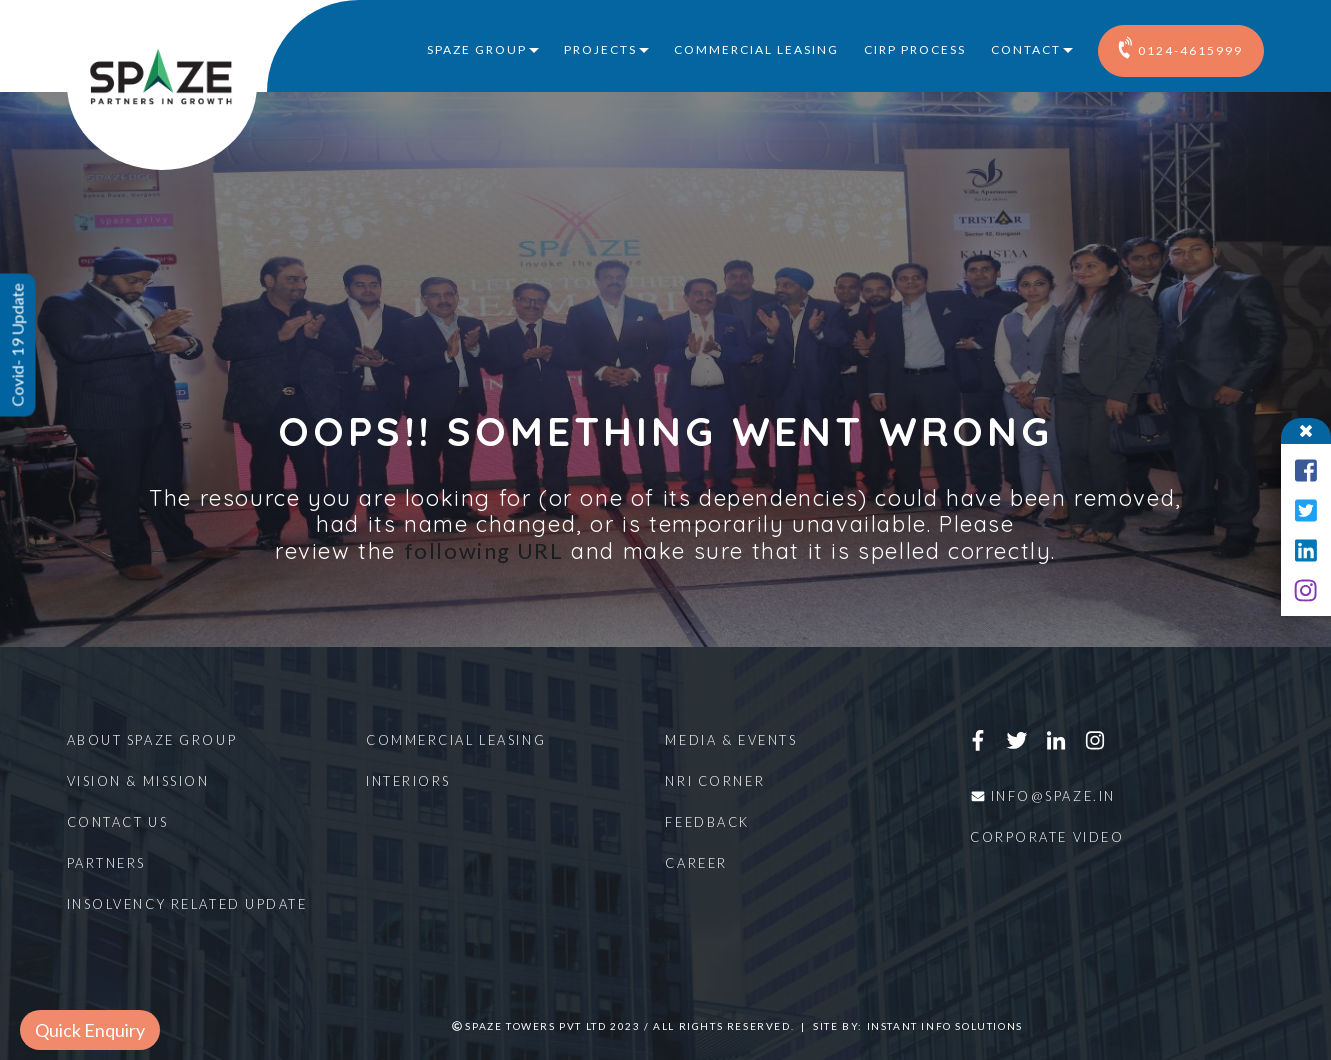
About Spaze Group (152, 740)
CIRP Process (915, 49)
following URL (484, 550)
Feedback (707, 822)
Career (696, 863)
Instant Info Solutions (945, 1026)
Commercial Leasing (756, 49)
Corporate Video (1047, 837)
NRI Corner (715, 781)
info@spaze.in (1043, 796)
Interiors (408, 781)
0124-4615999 (1181, 47)
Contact (1026, 49)
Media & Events (731, 740)
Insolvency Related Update (187, 904)
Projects (600, 49)
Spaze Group (477, 49)
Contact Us (118, 822)
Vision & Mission (138, 781)
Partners (106, 863)
